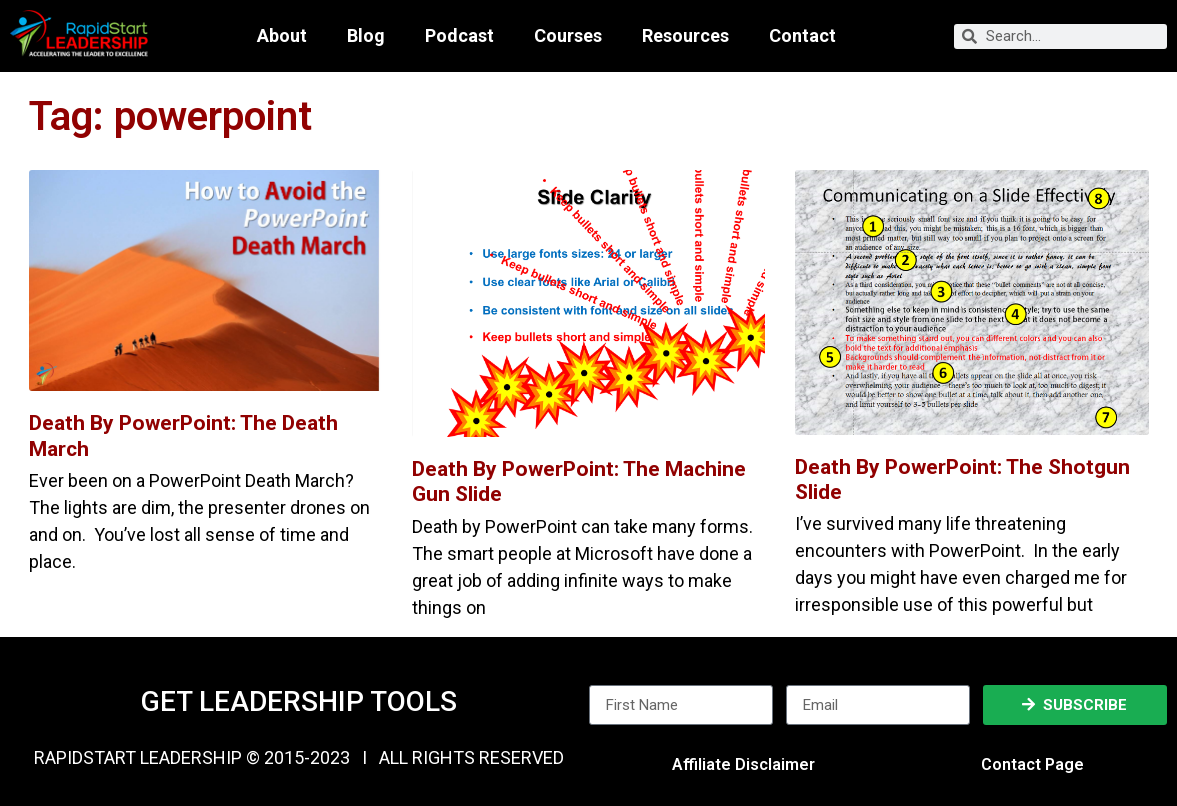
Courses (568, 36)
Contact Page (1032, 764)
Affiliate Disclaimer (743, 764)
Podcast (459, 36)
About (282, 36)
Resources (685, 36)
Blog (366, 36)
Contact (802, 36)
